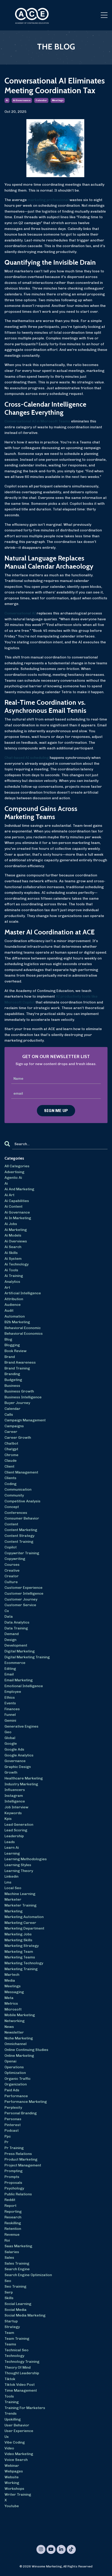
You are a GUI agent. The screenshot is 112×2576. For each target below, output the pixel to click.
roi (7, 2240)
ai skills (11, 1253)
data (8, 1616)
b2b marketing (17, 1322)
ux (6, 2437)
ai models (12, 1235)
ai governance (22, 100)
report (10, 2205)
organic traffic (17, 2078)
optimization (15, 2073)
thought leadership (21, 2373)
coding (10, 1484)
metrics (11, 2003)
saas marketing (18, 2246)
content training (18, 1541)
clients (10, 1478)
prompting (13, 2171)
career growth (17, 1437)
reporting (13, 2211)
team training (16, 2338)
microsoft (13, 2009)
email (9, 1674)
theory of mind (17, 2367)
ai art (9, 1195)
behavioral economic (22, 1328)
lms (7, 1882)
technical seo (16, 2350)
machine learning (19, 1894)
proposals (13, 2182)
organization (15, 2084)
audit (8, 1310)
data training (16, 1628)
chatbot (11, 1443)
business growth (19, 1391)
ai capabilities (16, 1201)
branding (12, 1374)
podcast (11, 2130)
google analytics (19, 1755)
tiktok (9, 2379)
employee (12, 1691)
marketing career (20, 1922)
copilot (10, 1547)
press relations (18, 2154)
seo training (15, 2286)
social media (15, 2309)
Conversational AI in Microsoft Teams (37, 421)
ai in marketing (17, 1218)
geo (7, 1732)
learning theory (18, 1871)
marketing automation (24, 1917)
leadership (14, 1836)
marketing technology (23, 1963)
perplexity (13, 2107)
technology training (21, 2361)
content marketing (20, 1530)
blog (8, 1339)
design (10, 1640)
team (9, 2332)
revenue (12, 2234)
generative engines (21, 1726)
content (11, 1524)
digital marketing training (27, 1657)
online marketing (19, 2055)
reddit (9, 2200)
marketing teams (19, 1957)
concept (11, 1507)
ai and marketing (19, 1189)
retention (12, 2228)
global (9, 1738)
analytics (12, 1281)
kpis (8, 1818)
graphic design (17, 1767)
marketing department (24, 1928)
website (11, 2477)
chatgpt (11, 1449)
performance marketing (25, 2101)
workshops (14, 2488)
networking (14, 2021)
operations (14, 2067)
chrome (11, 1455)
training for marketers (24, 2408)
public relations (18, 2194)
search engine (17, 2269)
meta (8, 1998)
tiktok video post (19, 2384)
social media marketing (24, 2315)
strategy (12, 2327)
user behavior (16, 2425)
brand (9, 1357)
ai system (13, 1258)
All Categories (16, 1166)
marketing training (21, 1969)
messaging (14, 1992)
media (9, 1980)
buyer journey (17, 1403)
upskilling (12, 2419)
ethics (9, 1697)
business (12, 1385)
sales (9, 2257)
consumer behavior (21, 1518)
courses (12, 1564)
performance (16, 2096)
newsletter (14, 2032)
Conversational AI (20, 613)
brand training (17, 1368)
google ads (14, 1749)
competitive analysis (22, 1501)
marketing (13, 1911)
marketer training (20, 1905)
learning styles (17, 1865)
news (9, 2027)
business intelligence (23, 1397)
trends (10, 2413)
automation (14, 1316)
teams (10, 2344)
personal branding (20, 2113)
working (11, 2483)
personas (12, 2119)
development (15, 1645)
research (12, 2217)
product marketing (20, 2159)
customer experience (23, 1587)
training (11, 2402)
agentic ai (13, 1177)
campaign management (25, 1420)
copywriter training (21, 1553)
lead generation (18, 1824)
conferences (15, 1512)
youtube (11, 2506)
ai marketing (15, 1230)
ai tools (11, 1270)
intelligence (14, 1801)
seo (7, 2281)
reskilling (12, 2223)
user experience (18, 2431)
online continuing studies (26, 2050)
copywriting (14, 1559)
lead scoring (15, 1830)
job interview (16, 1807)
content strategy (19, 1536)
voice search (16, 2460)
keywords (13, 1813)
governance (15, 1761)
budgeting (13, 1380)
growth (10, 1772)
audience (12, 1304)
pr (6, 2142)
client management (21, 1472)
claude (10, 1460)
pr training (14, 2148)
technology (14, 2356)
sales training (16, 2263)
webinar (11, 2465)
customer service (20, 1605)
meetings (57, 100)
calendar (41, 100)
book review (15, 1351)
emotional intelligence (23, 1686)
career (10, 1431)
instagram (13, 1795)
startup (11, 2321)
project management (22, 2165)
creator (11, 1576)
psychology (14, 2188)
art (7, 1287)
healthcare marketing (23, 1778)
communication (17, 1489)
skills (8, 2298)
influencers (14, 1790)
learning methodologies (25, 1859)
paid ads (11, 2090)
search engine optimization (28, 2275)
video (9, 2448)
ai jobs (10, 1224)
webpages (13, 2471)
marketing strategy (21, 1946)
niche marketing (18, 2038)
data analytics (16, 1622)
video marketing (18, 2454)
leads (9, 1842)
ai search (12, 1247)
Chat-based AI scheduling (26, 757)
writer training (17, 2494)
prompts (11, 2177)
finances (12, 1709)
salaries (11, 2252)
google (10, 1743)
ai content (13, 1206)
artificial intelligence (22, 1293)
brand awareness (20, 1362)
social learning (17, 2304)
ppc (7, 2136)
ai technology (16, 1264)
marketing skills (18, 1940)
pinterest (12, 2125)
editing (10, 1668)
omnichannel (15, 2044)
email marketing (18, 1680)
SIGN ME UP (56, 1110)
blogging (12, 1345)
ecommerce (14, 1663)
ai (7, 100)
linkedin (11, 1876)
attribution (13, 1299)
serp (8, 2292)
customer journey (20, 1599)
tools (9, 2396)
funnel (10, 1714)
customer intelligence (23, 1593)
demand (11, 1634)
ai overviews (15, 1241)
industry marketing (21, 1784)
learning (12, 1853)
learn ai (11, 1847)
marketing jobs (18, 1934)
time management (20, 2390)
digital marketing (19, 1651)
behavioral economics (23, 1333)
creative (12, 1570)
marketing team (18, 1951)
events (10, 1703)
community (14, 1495)
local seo (12, 1888)
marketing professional (48, 200)
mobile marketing (19, 2015)
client (9, 1466)
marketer (12, 1899)
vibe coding (14, 2442)
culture (11, 1582)
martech (11, 1974)
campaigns (14, 1426)
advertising (14, 1172)
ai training (13, 1276)
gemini (10, 1720)
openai (10, 2061)
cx (6, 1611)
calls (8, 1414)
